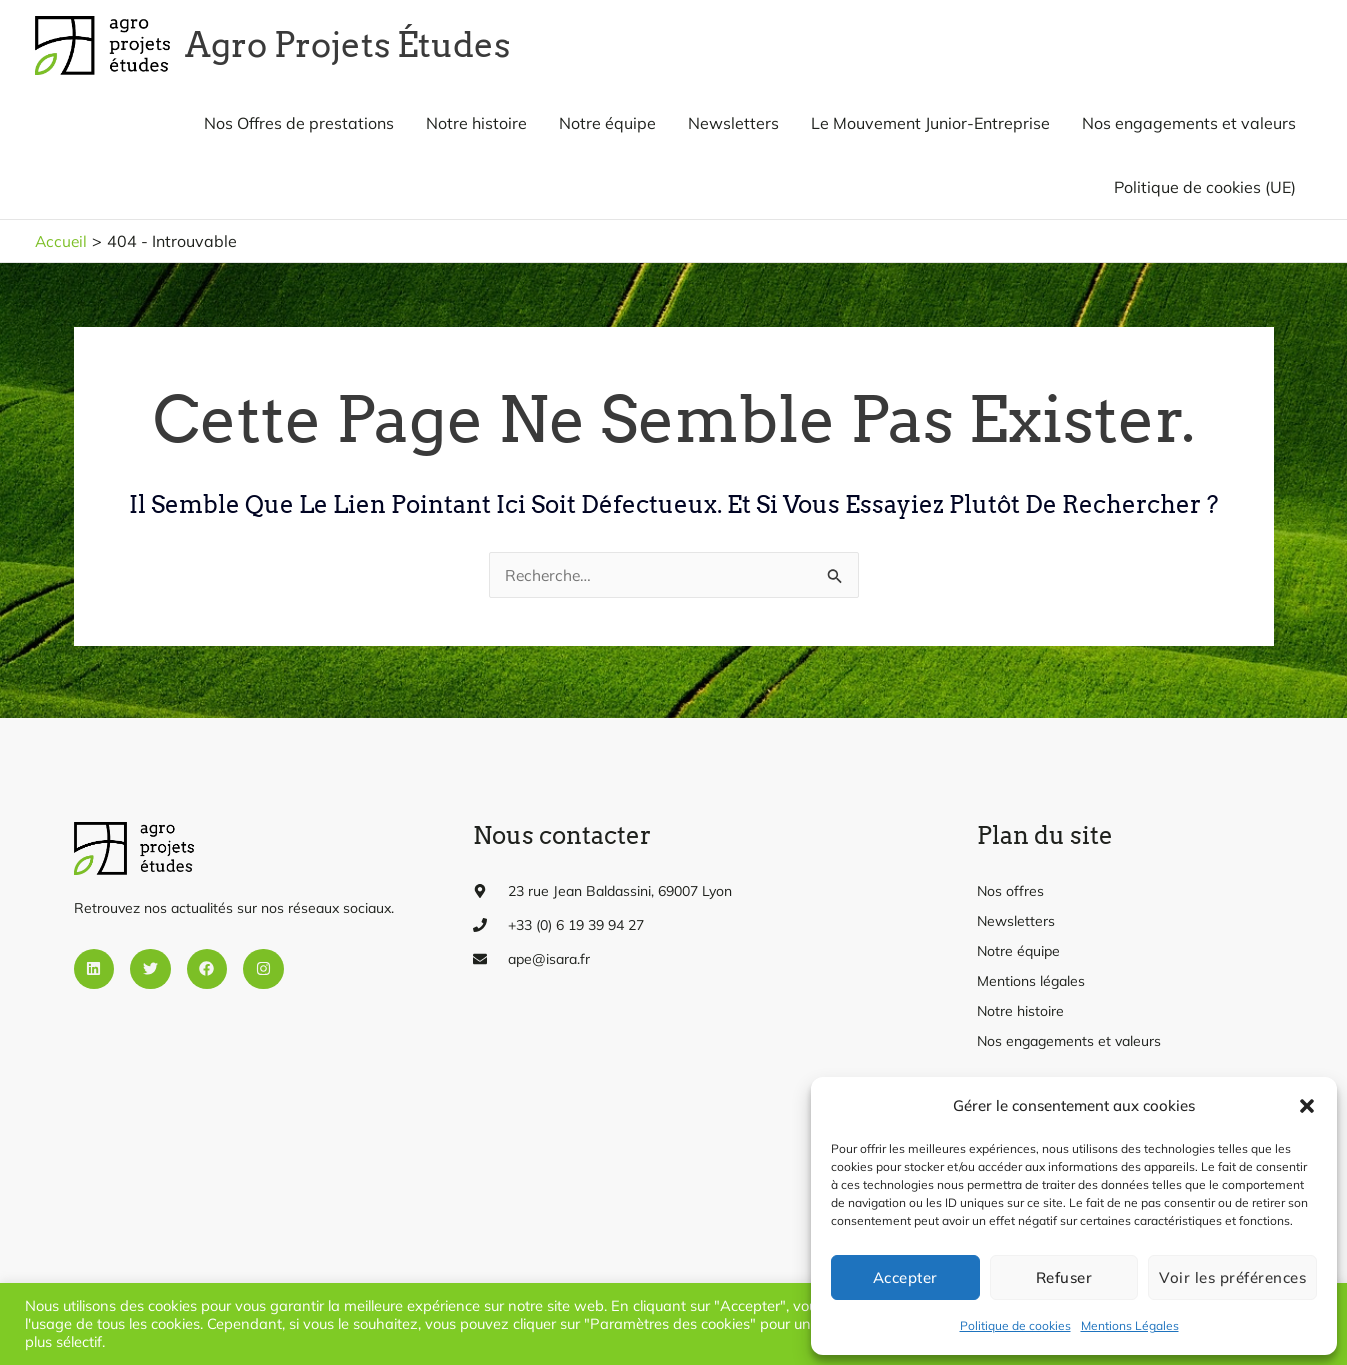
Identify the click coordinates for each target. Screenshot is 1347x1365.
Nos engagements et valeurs (1189, 130)
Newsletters (733, 130)
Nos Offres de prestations (299, 130)
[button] (1307, 1106)
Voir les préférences (1232, 1277)
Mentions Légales (1130, 1325)
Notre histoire (476, 130)
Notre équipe (607, 130)
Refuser (1064, 1277)
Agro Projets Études (369, 48)
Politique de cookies (1015, 1325)
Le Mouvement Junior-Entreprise (930, 130)
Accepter (905, 1277)
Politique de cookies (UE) (1205, 194)
